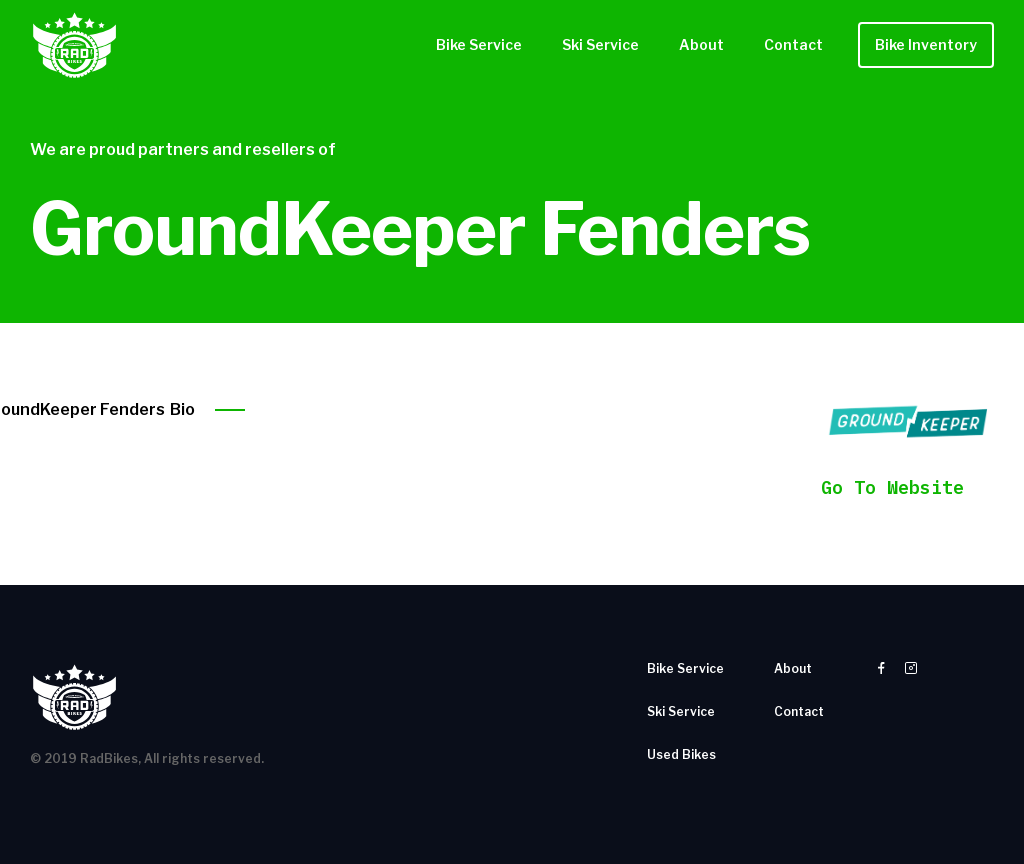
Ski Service (600, 44)
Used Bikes (681, 754)
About (701, 44)
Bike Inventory (926, 44)
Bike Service (479, 44)
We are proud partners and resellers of (183, 149)
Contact (793, 44)
